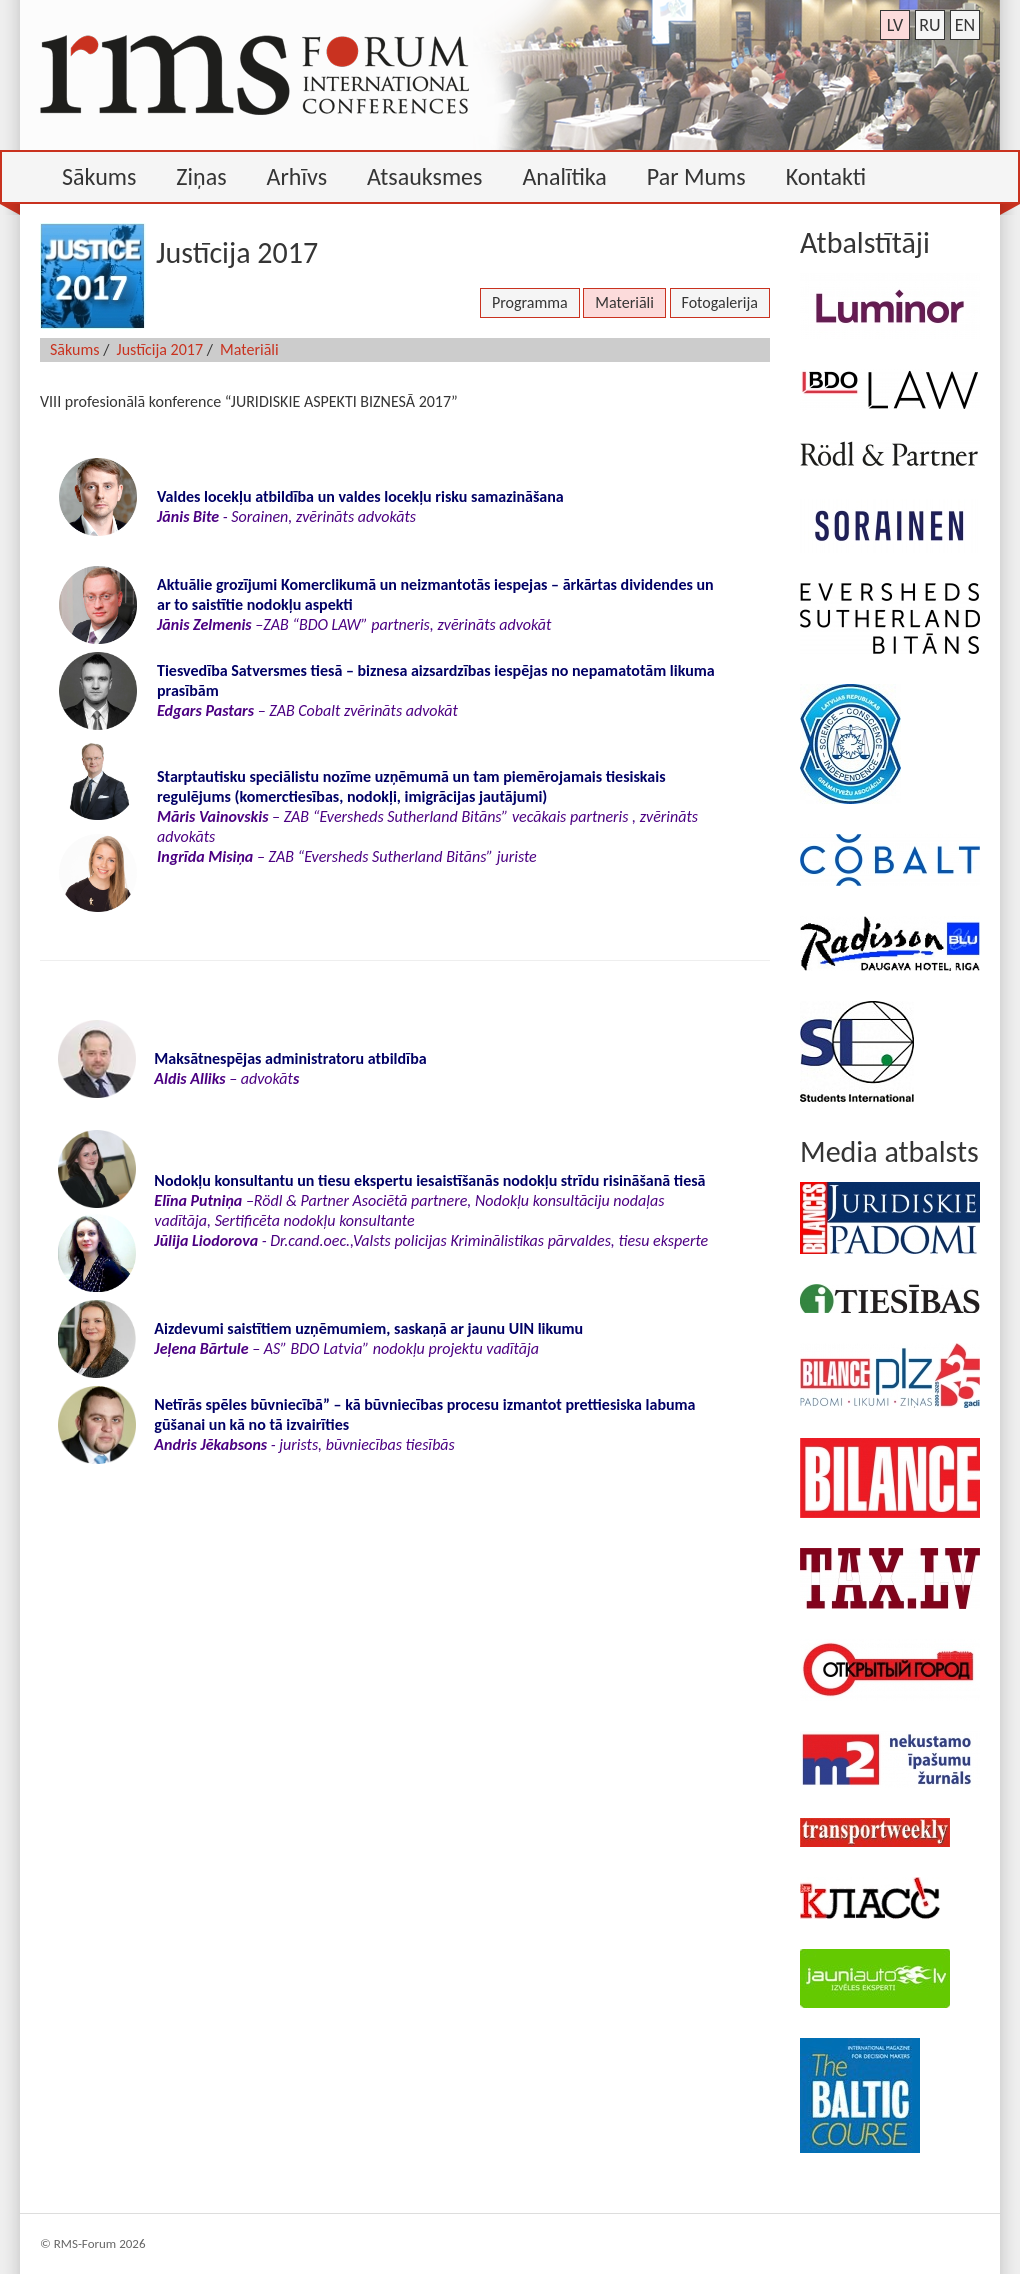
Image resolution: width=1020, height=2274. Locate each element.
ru (929, 25)
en (965, 25)
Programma (530, 302)
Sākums (75, 349)
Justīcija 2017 (160, 349)
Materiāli (624, 302)
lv (895, 25)
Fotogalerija (720, 302)
